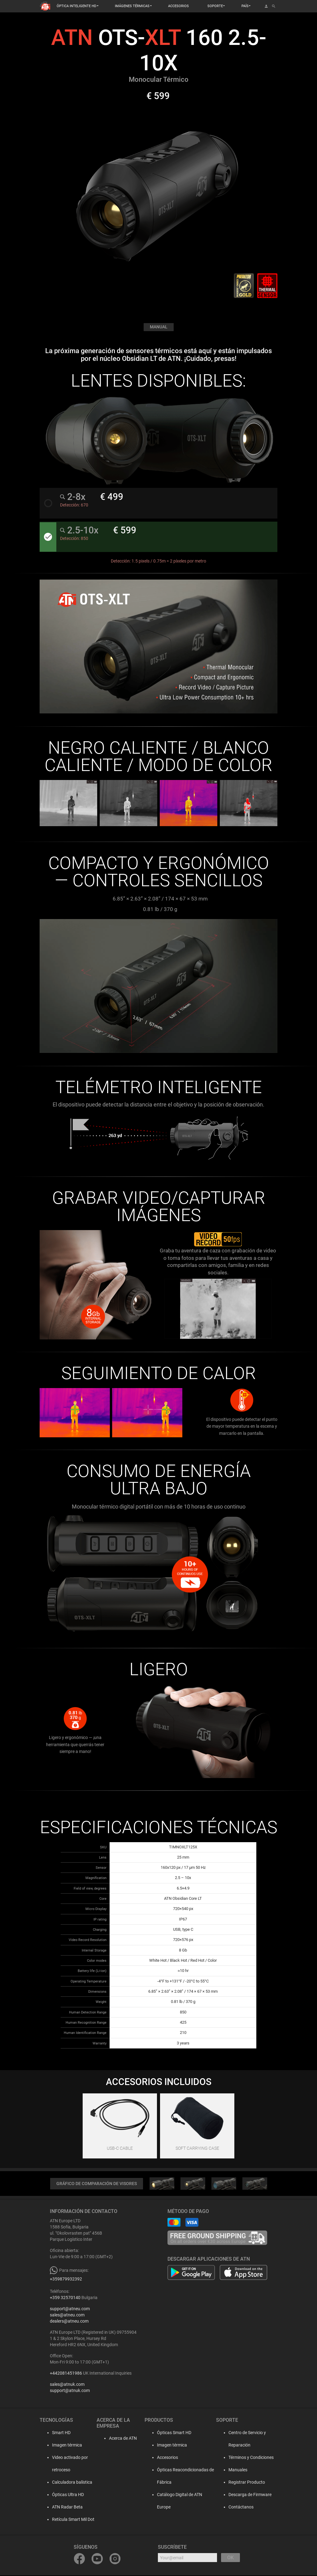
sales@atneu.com (67, 2315)
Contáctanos (236, 2507)
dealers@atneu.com (69, 2322)
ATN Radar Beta (61, 2507)
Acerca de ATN (115, 2439)
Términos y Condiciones (246, 2458)
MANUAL (158, 327)
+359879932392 (66, 2279)
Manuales (233, 2470)
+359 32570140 (65, 2298)
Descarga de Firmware (245, 2495)
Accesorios (163, 2458)
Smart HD (55, 2433)
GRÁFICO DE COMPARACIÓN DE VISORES (96, 2184)
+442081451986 (66, 2374)
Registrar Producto (242, 2483)
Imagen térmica (61, 2445)
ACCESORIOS (178, 6)
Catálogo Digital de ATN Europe (182, 2495)
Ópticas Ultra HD (62, 2495)
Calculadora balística (66, 2483)
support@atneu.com (70, 2309)
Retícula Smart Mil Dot (67, 2520)
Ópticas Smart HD (170, 2433)
